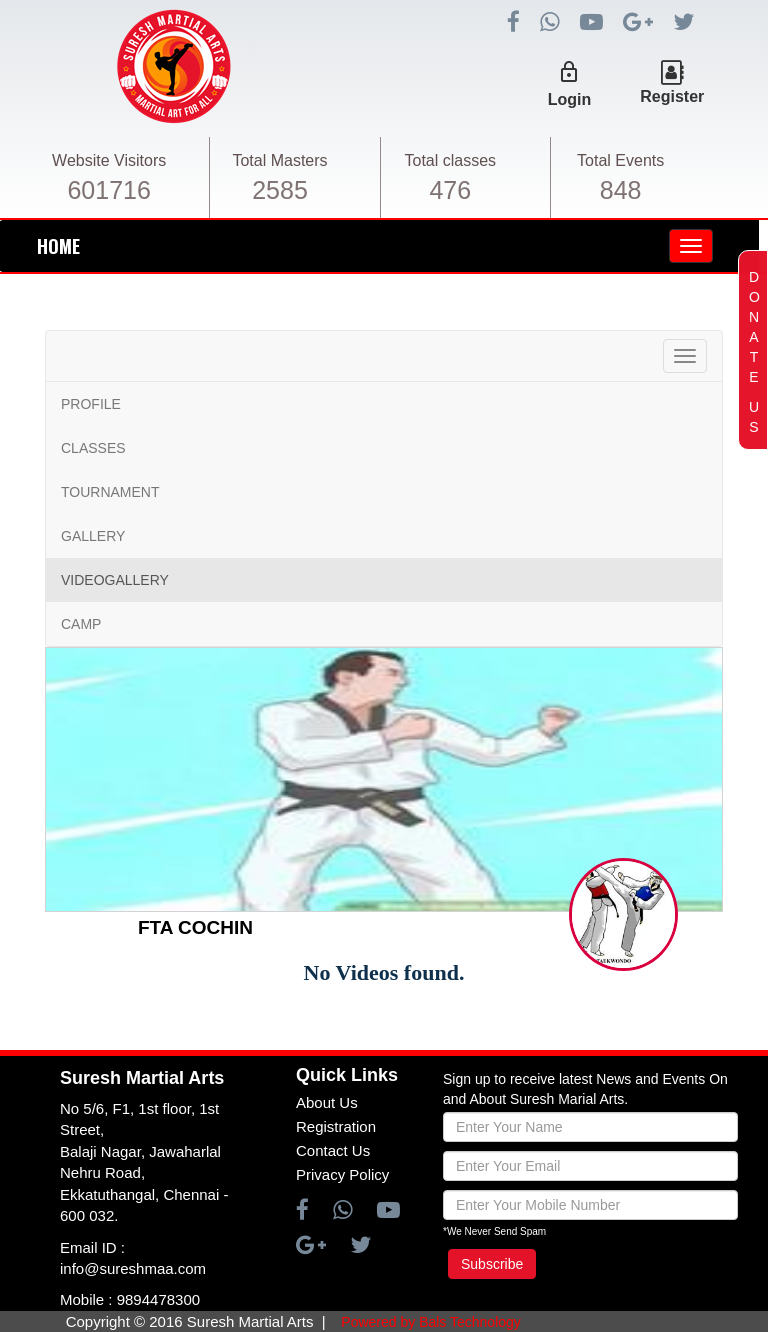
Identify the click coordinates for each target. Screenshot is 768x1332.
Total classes (451, 160)
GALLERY (93, 536)
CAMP (81, 624)
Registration (336, 1126)
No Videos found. (384, 972)
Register (672, 96)
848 (621, 190)
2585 (280, 190)
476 (450, 190)
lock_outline (569, 72)
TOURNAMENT (110, 492)
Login (570, 99)
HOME (58, 246)
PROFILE (91, 404)
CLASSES (93, 448)
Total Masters (279, 160)
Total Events (620, 160)
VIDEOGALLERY (115, 580)
